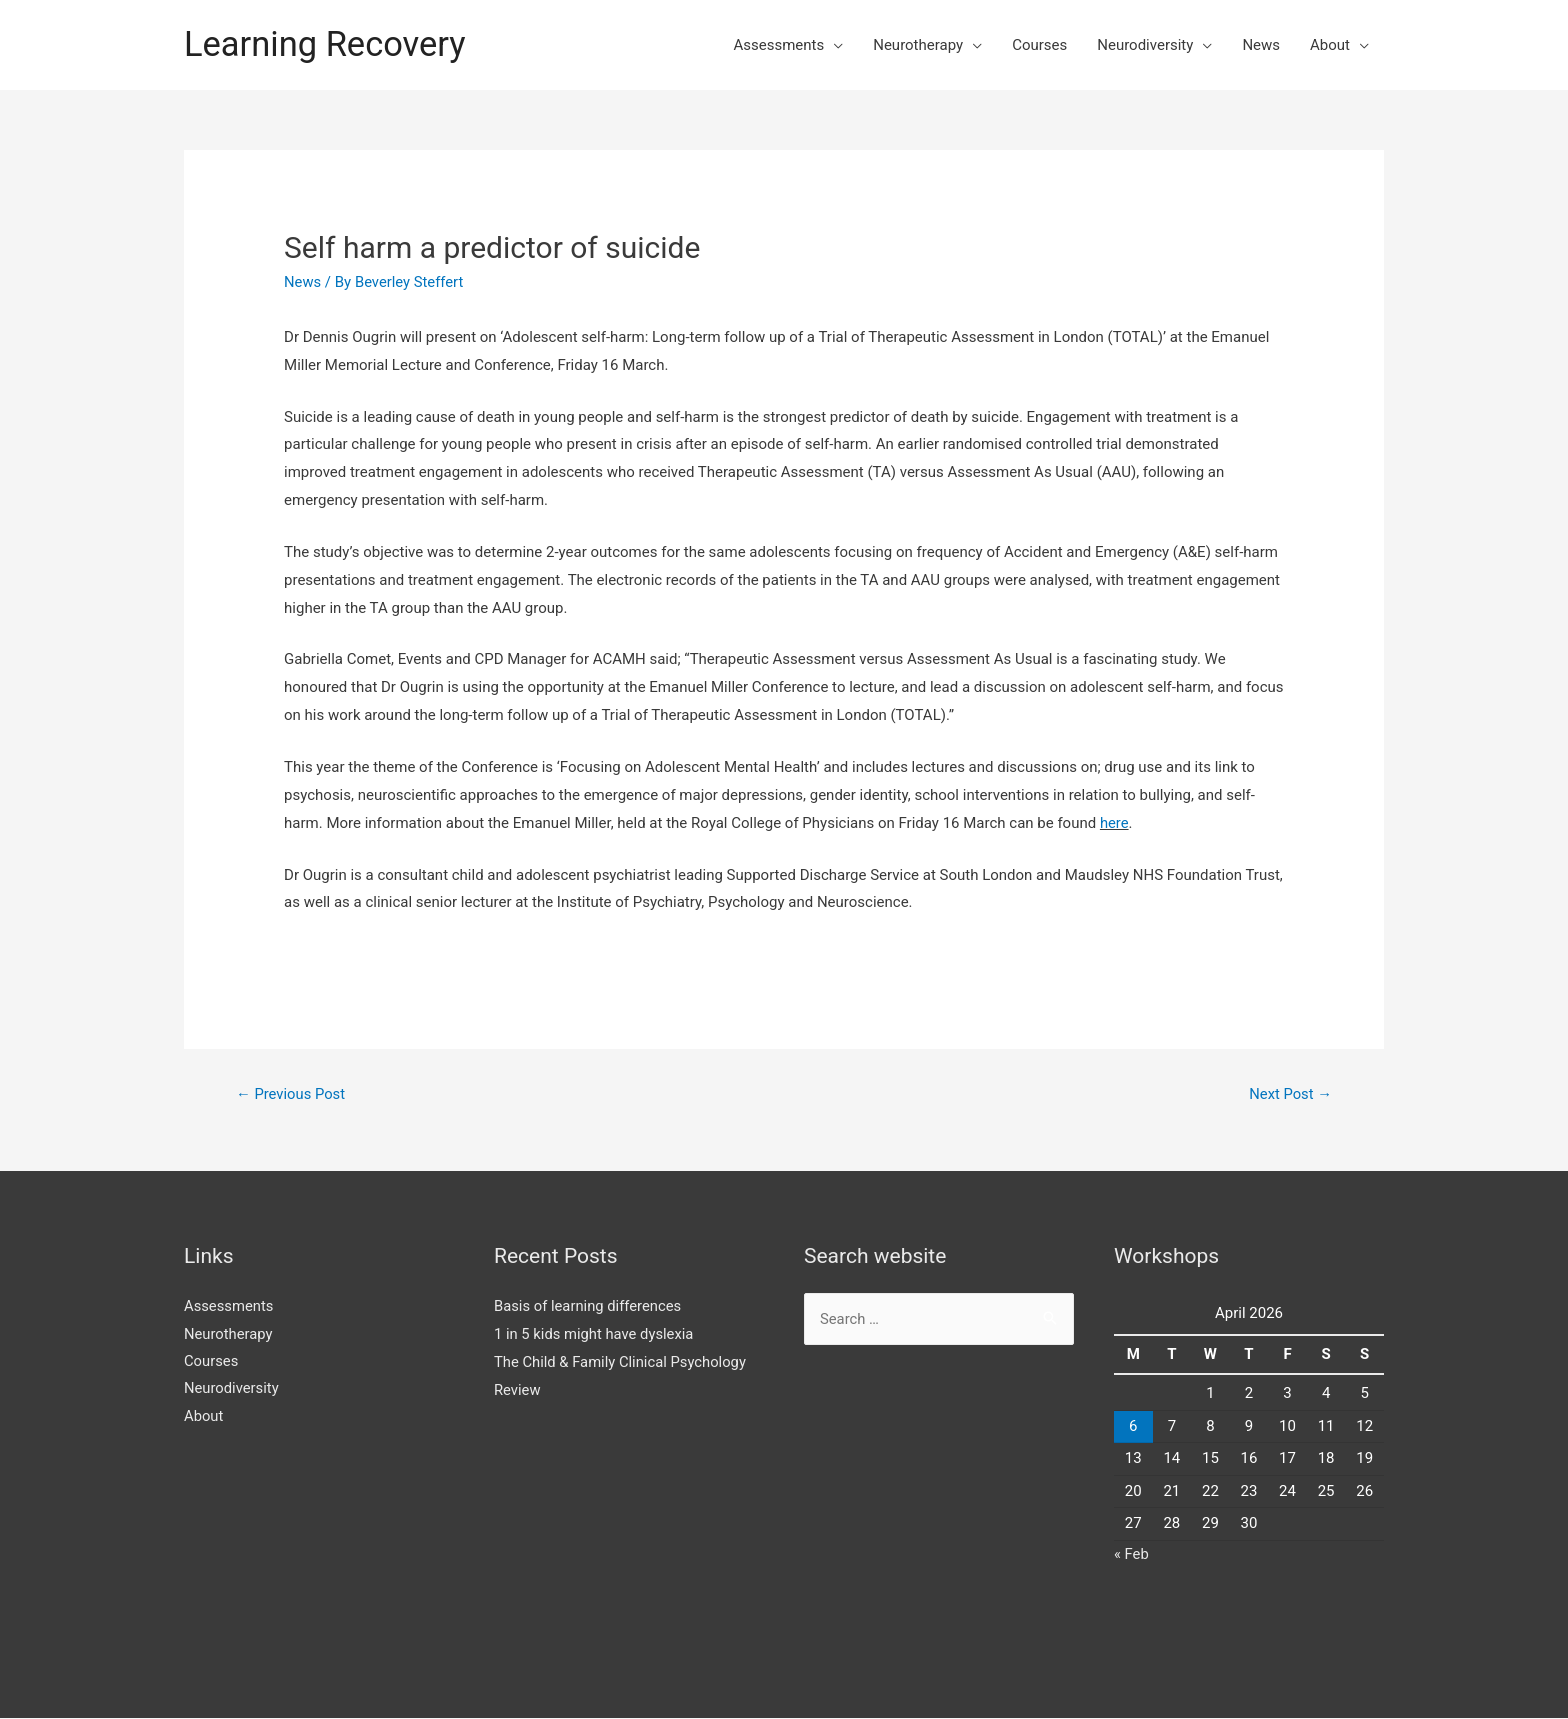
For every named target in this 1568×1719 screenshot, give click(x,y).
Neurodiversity (1145, 45)
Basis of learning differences (589, 1306)
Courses (1039, 45)
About (1330, 45)
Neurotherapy (918, 45)
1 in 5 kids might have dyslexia (595, 1334)
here (1114, 823)
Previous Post (291, 1094)
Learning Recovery (327, 44)
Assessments (778, 45)
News (1261, 45)
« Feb (1131, 1554)
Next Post (1290, 1094)
